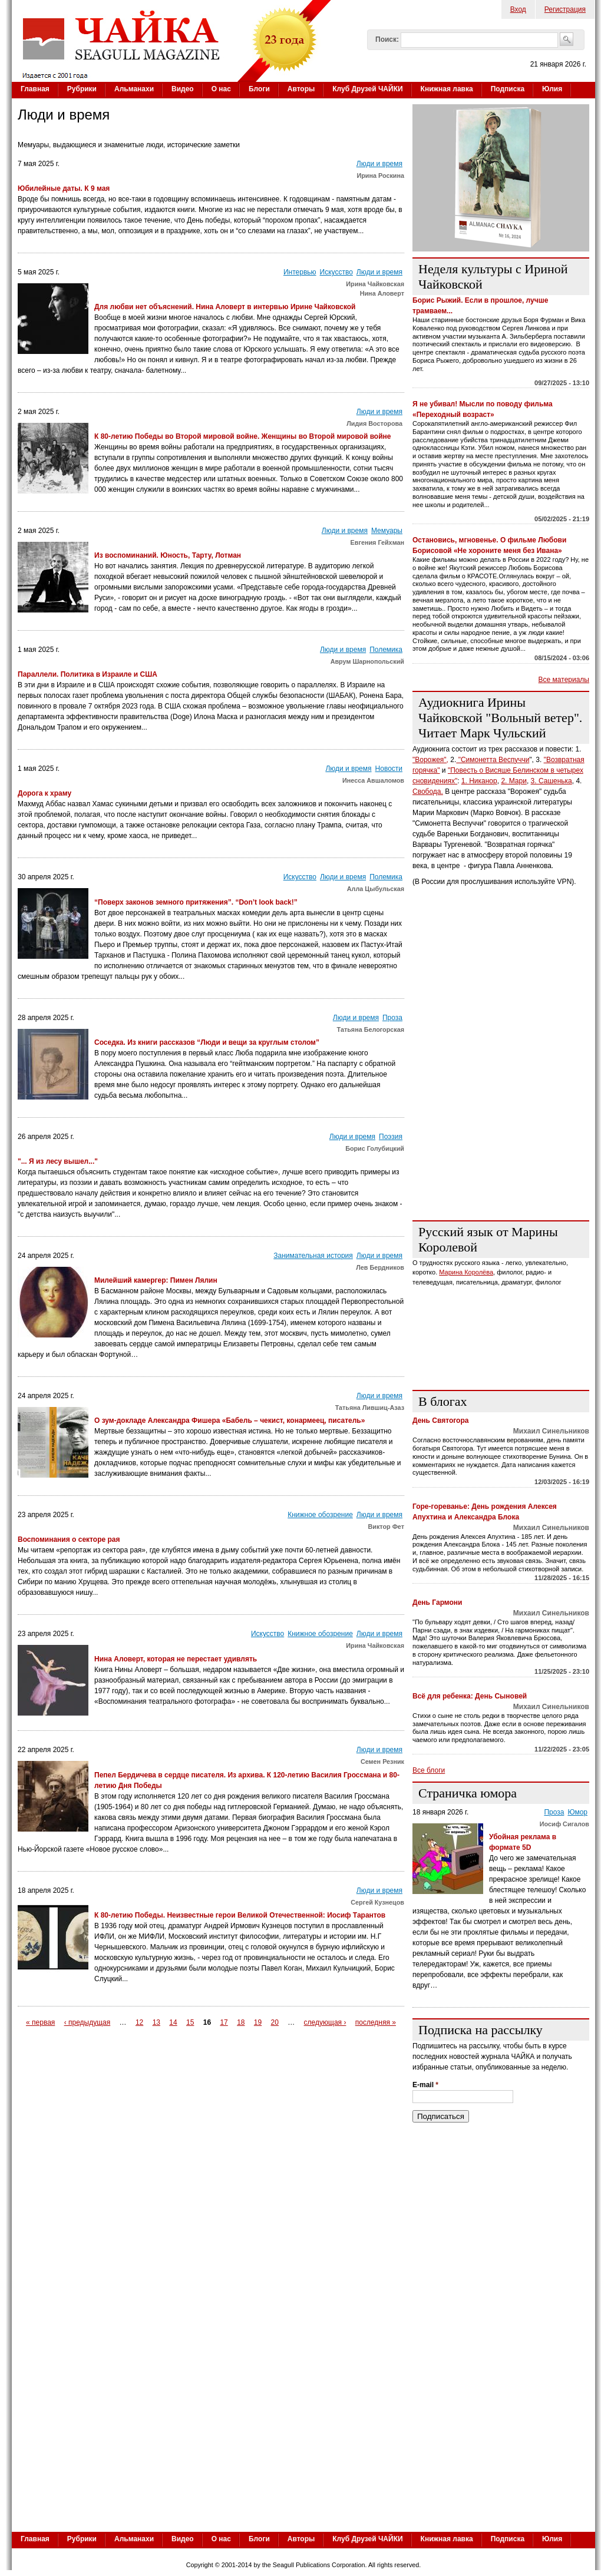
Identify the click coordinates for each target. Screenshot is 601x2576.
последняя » (375, 2022)
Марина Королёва (466, 1272)
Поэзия (390, 1137)
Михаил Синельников (551, 1431)
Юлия (552, 89)
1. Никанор (479, 781)
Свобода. (427, 791)
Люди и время (379, 164)
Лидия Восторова (375, 423)
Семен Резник (382, 1761)
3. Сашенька (551, 781)
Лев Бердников (380, 1267)
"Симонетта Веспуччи (492, 760)
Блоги (259, 89)
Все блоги (428, 1770)
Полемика (385, 649)
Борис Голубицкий (374, 1148)
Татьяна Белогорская (370, 1029)
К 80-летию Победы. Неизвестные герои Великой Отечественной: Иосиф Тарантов (239, 1915)
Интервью (299, 272)
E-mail (425, 2085)
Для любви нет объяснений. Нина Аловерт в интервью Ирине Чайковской (224, 307)
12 (139, 2022)
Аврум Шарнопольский (367, 661)
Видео (182, 89)
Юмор (577, 1812)
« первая (40, 2022)
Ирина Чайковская (375, 283)
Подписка (507, 89)
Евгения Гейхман (377, 542)
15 (190, 2022)
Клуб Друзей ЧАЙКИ (367, 89)
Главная (35, 89)
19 (258, 2022)
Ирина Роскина (380, 175)
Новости (388, 768)
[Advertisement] (128, 1101)
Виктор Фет (386, 1526)
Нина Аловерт (382, 293)
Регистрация (565, 9)
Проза (392, 1018)
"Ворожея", (430, 760)
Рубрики (82, 89)
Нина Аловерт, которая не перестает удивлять (175, 1659)
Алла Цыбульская (375, 888)
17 (223, 2022)
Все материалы (564, 680)
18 (241, 2022)
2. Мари (514, 781)
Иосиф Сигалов (564, 1823)
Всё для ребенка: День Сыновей (469, 1696)
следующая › (325, 2022)
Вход (518, 9)
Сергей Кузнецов (377, 1902)
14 (173, 2022)
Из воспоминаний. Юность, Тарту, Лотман (167, 555)
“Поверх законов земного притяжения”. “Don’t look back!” (196, 902)
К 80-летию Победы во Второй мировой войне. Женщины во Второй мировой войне (242, 436)
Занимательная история (313, 1255)
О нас (221, 89)
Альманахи (134, 89)
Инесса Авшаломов (373, 780)
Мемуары (386, 531)
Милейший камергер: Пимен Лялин (155, 1280)
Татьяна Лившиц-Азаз (369, 1407)
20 (275, 2022)
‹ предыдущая (87, 2022)
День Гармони (437, 1602)
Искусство (336, 272)
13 (156, 2022)
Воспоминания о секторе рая (69, 1539)
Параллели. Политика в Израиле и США (87, 674)
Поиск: (387, 39)
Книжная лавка (447, 89)
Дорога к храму (44, 793)
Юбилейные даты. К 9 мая (64, 188)
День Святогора (440, 1420)
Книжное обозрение (320, 1515)
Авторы (301, 89)
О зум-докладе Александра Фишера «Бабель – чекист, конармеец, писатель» (229, 1420)
